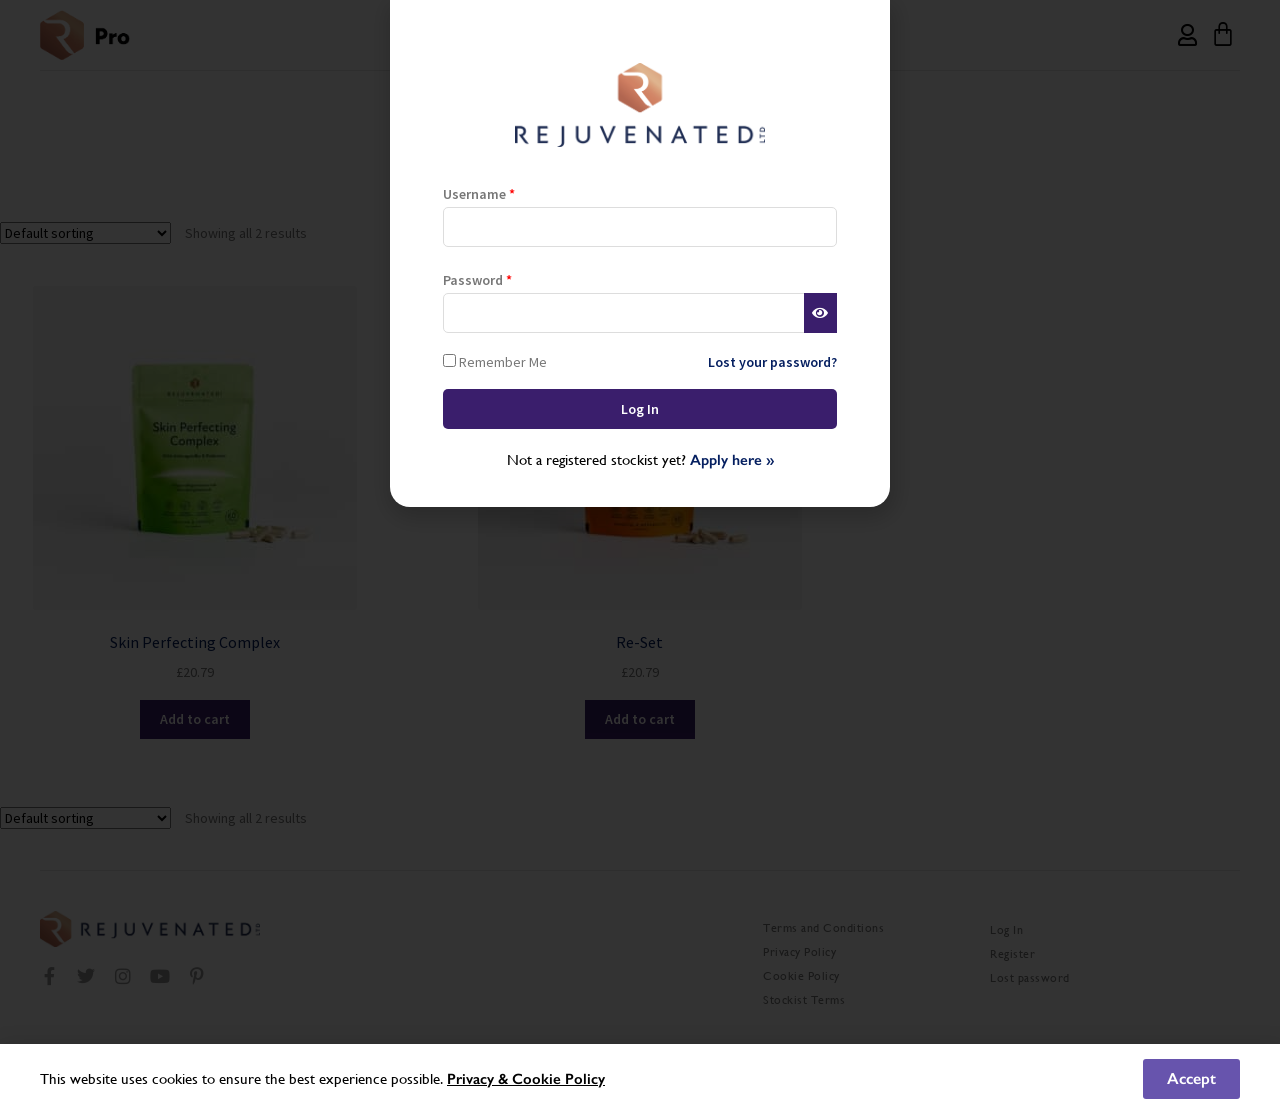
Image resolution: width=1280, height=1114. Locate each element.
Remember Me (495, 361)
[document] (640, 557)
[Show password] (820, 313)
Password (477, 280)
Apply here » (732, 460)
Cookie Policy (558, 1079)
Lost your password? (772, 362)
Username (479, 194)
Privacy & (479, 1079)
